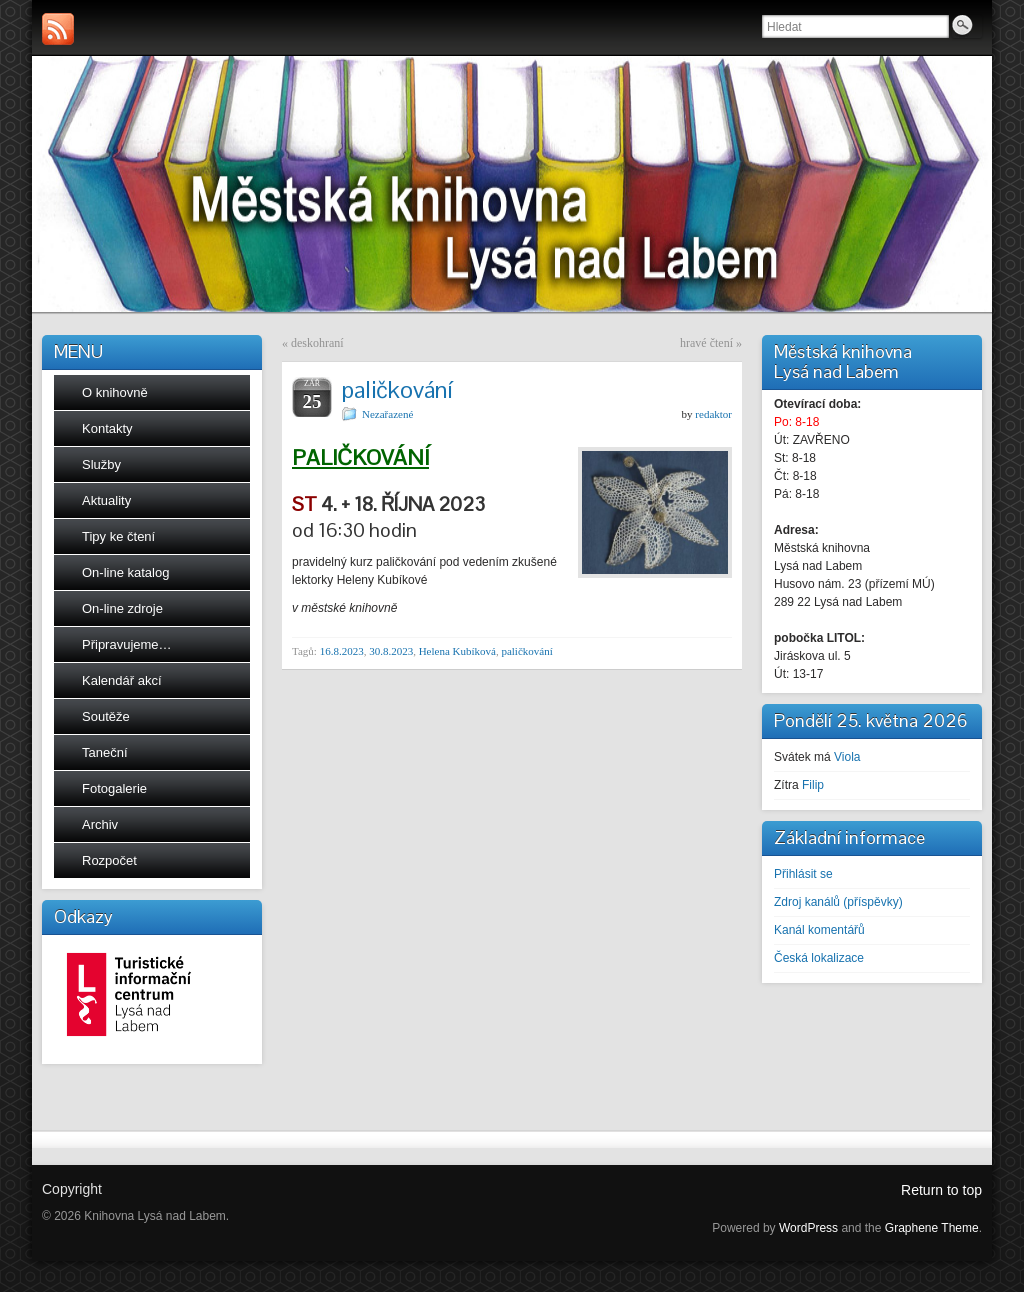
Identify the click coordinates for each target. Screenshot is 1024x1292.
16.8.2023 (342, 651)
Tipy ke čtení (118, 536)
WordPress (808, 1228)
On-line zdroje (122, 608)
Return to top (941, 1190)
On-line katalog (125, 572)
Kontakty (107, 428)
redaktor (713, 414)
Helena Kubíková (457, 651)
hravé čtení (706, 343)
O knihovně (115, 392)
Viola (847, 757)
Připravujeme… (127, 644)
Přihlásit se (803, 874)
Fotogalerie (114, 788)
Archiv (100, 824)
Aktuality (106, 500)
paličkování (526, 651)
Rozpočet (109, 860)
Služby (101, 464)
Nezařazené (387, 414)
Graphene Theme (932, 1228)
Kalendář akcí (122, 680)
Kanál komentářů (819, 930)
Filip (813, 785)
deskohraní (317, 343)
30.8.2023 (391, 651)
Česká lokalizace (819, 958)
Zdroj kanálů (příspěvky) (838, 902)
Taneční (105, 752)
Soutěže (106, 716)
